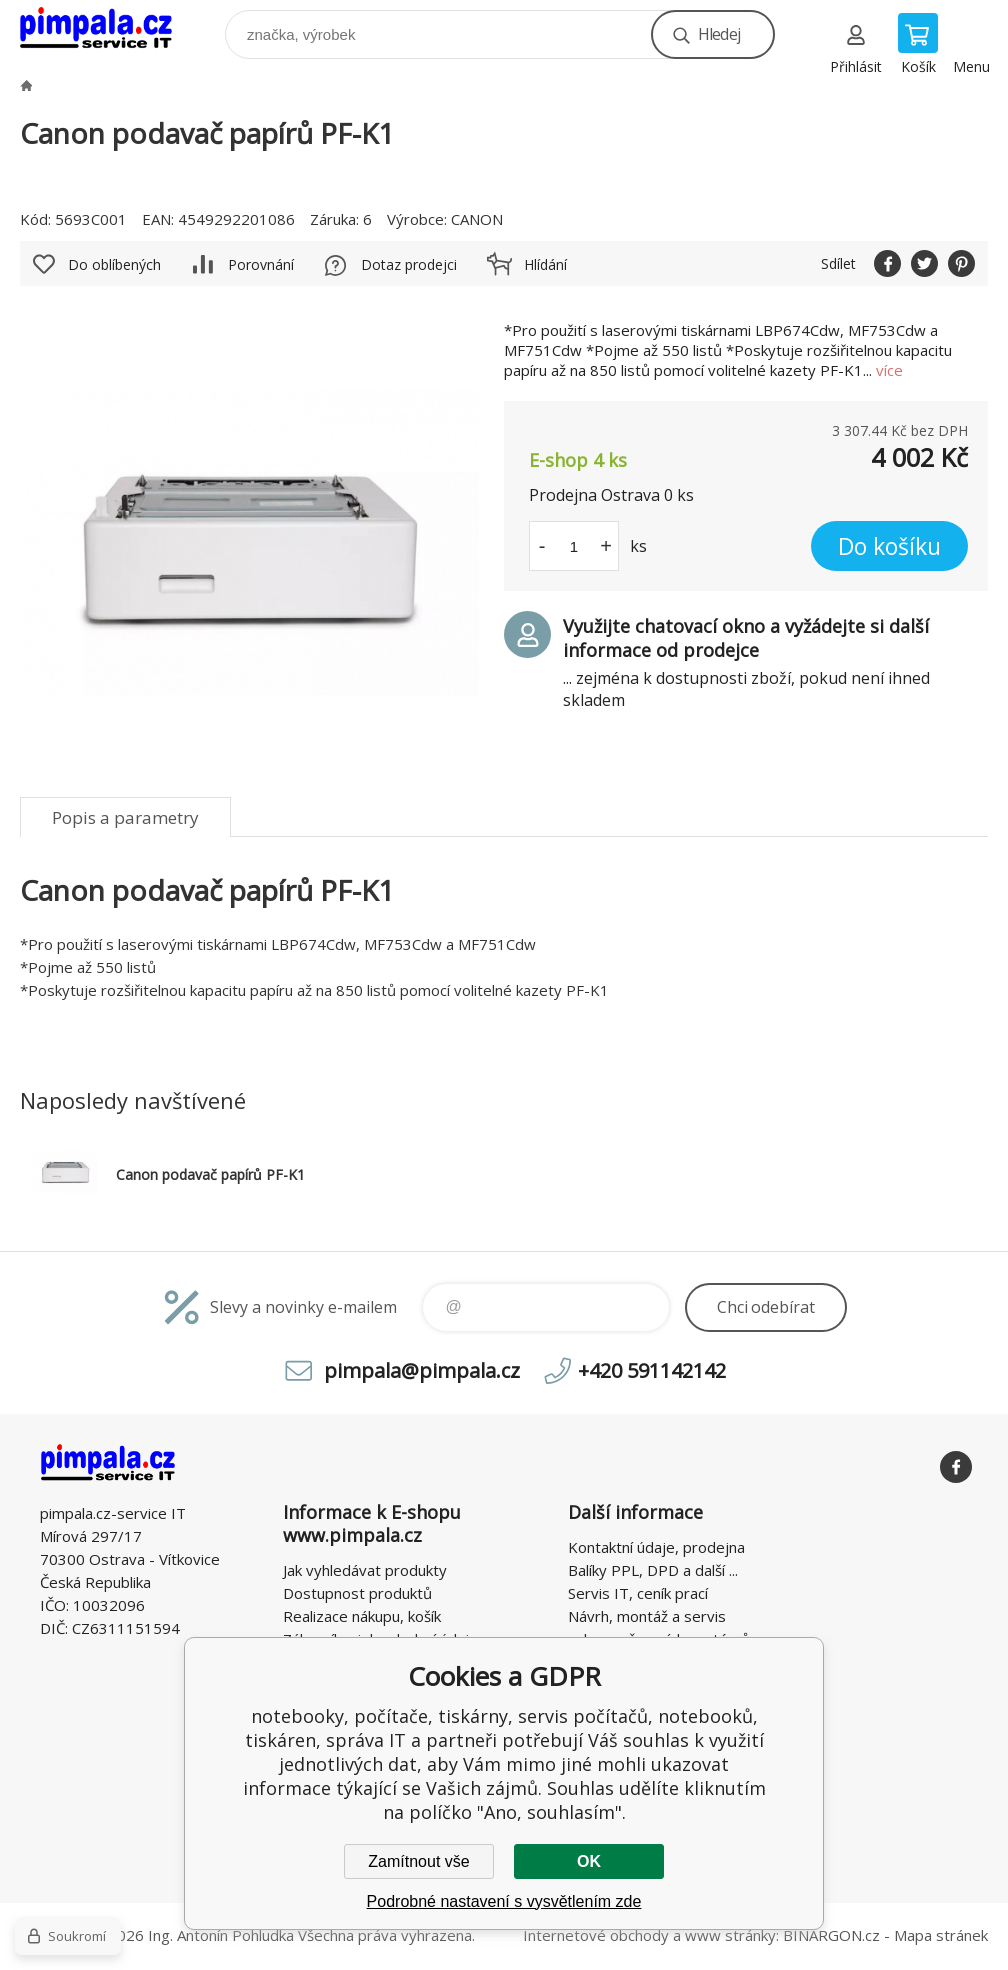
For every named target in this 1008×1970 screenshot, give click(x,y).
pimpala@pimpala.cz (422, 1370)
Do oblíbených (114, 264)
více (889, 370)
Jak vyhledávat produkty (365, 1570)
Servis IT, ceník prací (638, 1593)
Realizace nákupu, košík (362, 1616)
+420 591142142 (652, 1370)
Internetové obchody (596, 1935)
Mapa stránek (941, 1935)
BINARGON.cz (831, 1935)
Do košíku (889, 546)
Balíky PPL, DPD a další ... (653, 1570)
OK (589, 1861)
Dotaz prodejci (409, 264)
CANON (477, 219)
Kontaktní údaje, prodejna (656, 1547)
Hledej (719, 34)
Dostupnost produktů (357, 1593)
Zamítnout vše (418, 1861)
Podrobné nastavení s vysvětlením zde (504, 1901)
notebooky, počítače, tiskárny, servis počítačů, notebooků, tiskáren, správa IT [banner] (108, 29)
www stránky (730, 1935)
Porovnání (261, 264)
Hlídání (545, 264)
